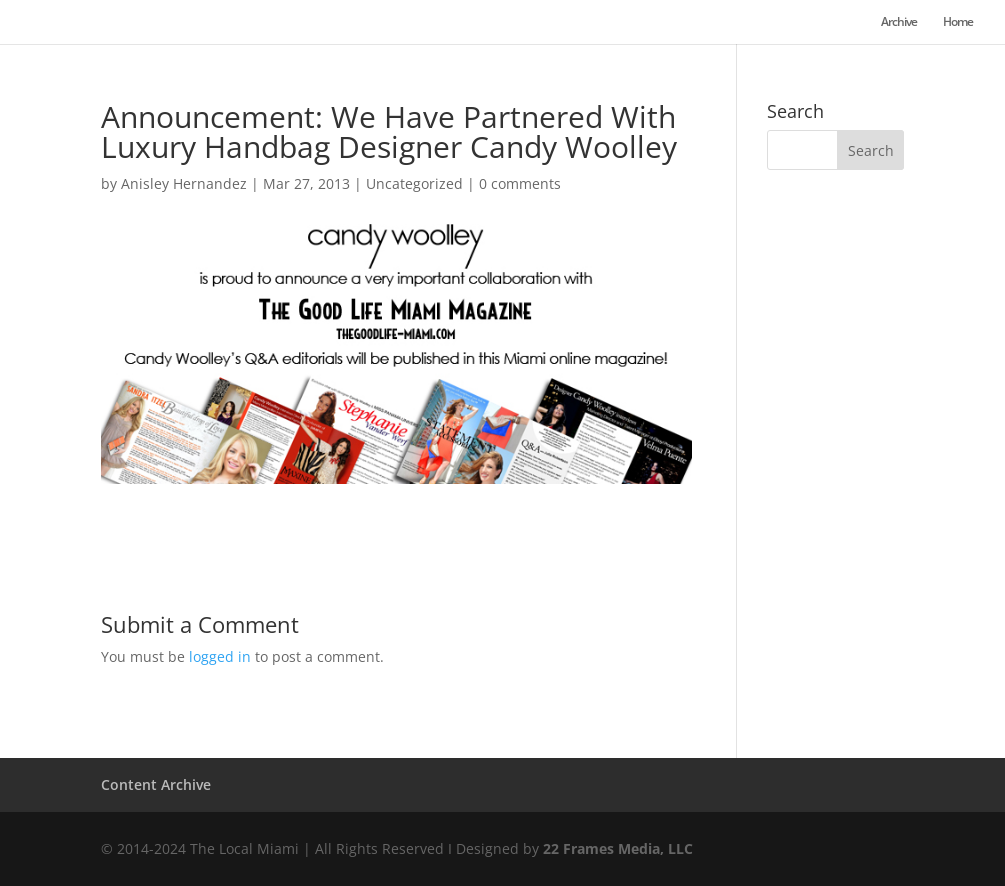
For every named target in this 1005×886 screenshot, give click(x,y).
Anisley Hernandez (184, 183)
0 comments (520, 183)
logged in (220, 656)
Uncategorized (414, 183)
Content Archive (156, 784)
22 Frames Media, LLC (618, 848)
